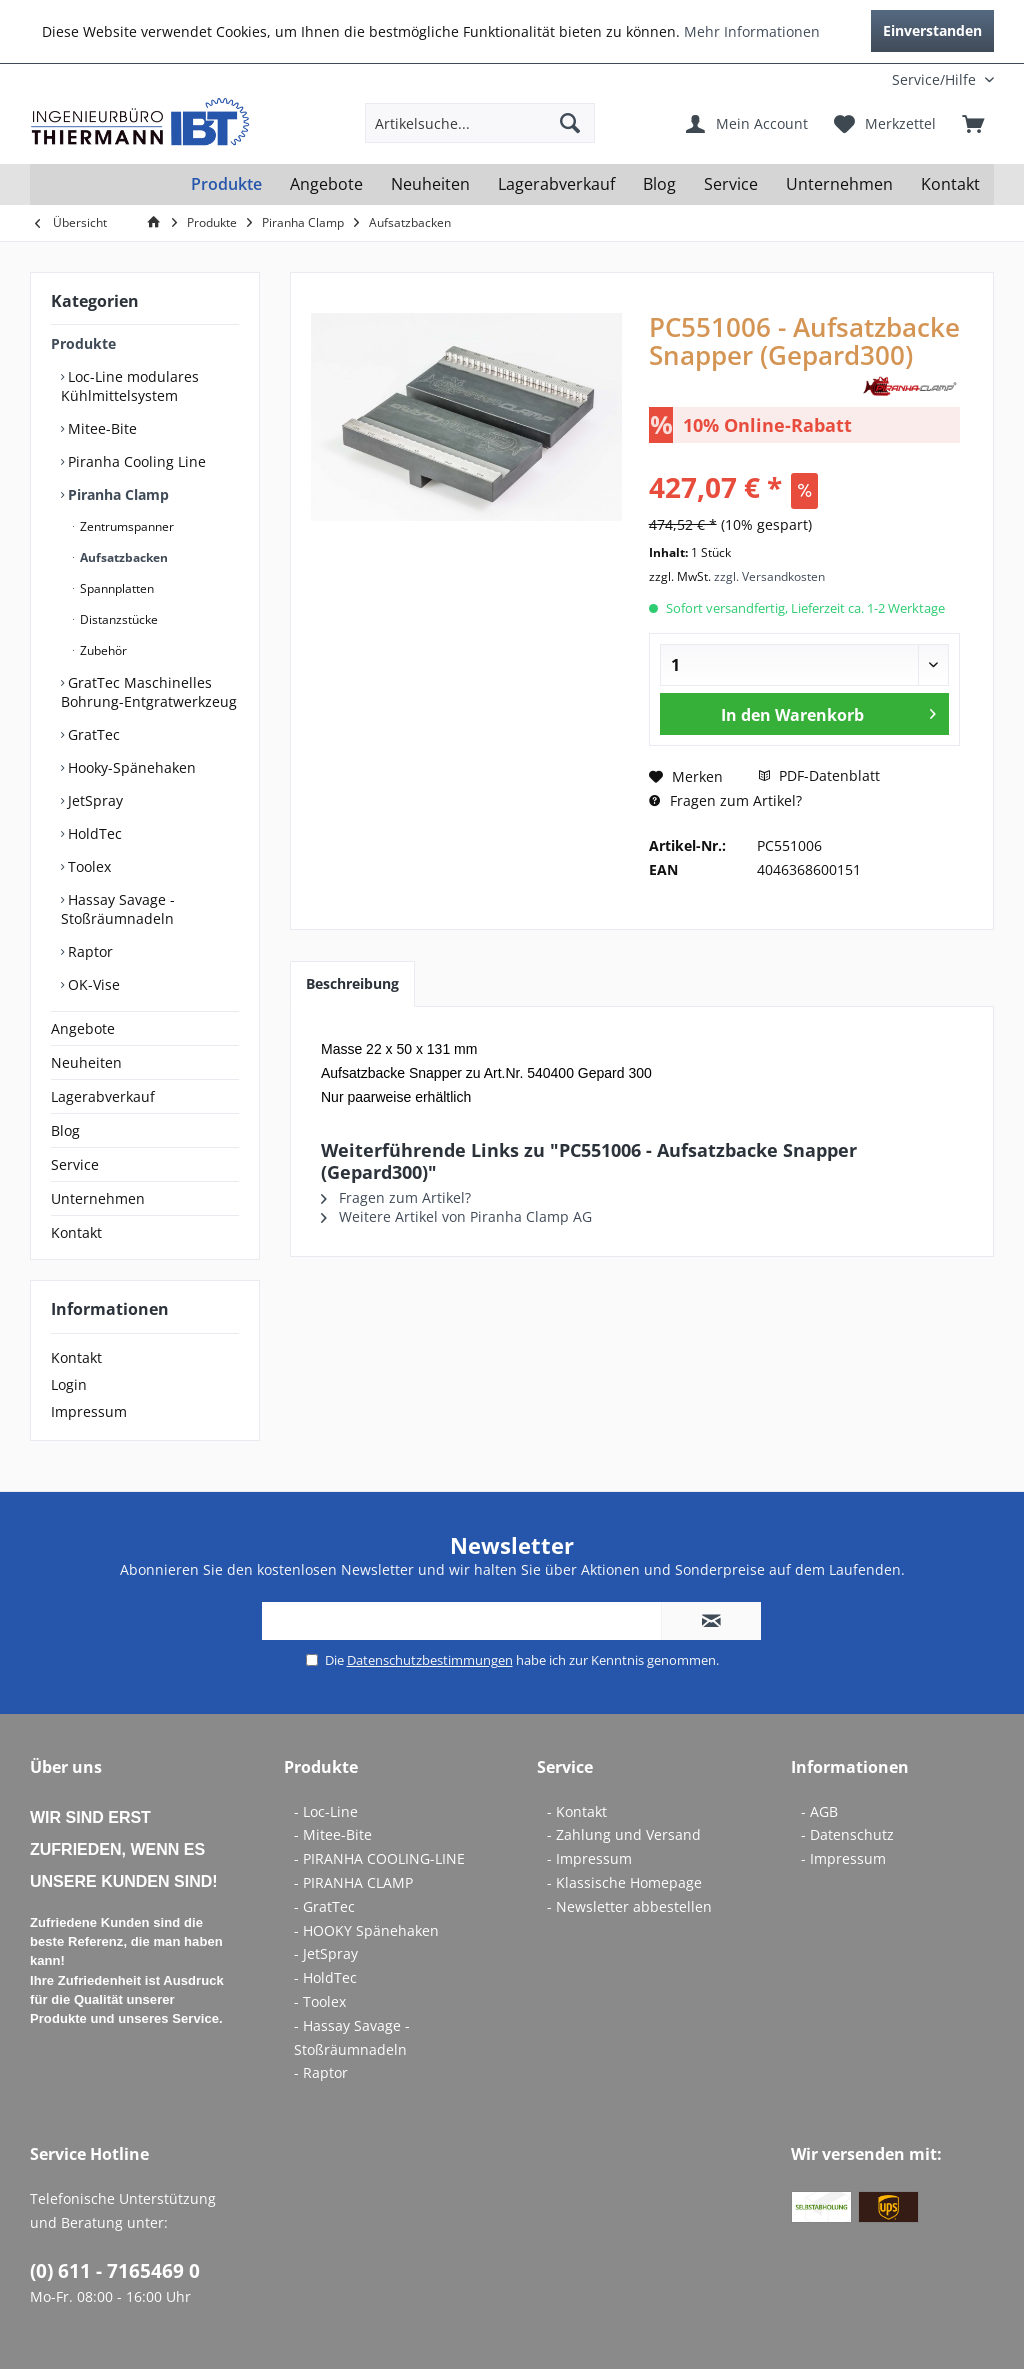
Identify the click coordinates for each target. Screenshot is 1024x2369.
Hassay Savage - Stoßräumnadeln (118, 909)
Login (69, 1384)
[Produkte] (226, 184)
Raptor (88, 951)
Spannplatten (115, 588)
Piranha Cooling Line (135, 461)
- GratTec (324, 1906)
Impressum (89, 1411)
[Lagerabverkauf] (556, 184)
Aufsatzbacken (122, 557)
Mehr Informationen (752, 31)
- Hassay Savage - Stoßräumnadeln (352, 2037)
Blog (65, 1130)
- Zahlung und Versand (624, 1834)
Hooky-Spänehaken (130, 767)
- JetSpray (326, 1953)
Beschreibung (352, 983)
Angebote (83, 1028)
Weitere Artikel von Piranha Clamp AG (456, 1216)
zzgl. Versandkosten (769, 576)
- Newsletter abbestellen (629, 1906)
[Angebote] (326, 184)
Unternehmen (98, 1198)
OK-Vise (92, 984)
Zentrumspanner (125, 526)
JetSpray (93, 800)
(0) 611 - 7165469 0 (115, 2271)
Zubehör (102, 650)
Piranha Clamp (116, 494)
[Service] (731, 184)
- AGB (819, 1811)
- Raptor (321, 2072)
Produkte (83, 343)
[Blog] (659, 184)
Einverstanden (932, 30)
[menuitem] (862, 79)
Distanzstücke (117, 619)
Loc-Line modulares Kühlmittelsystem (130, 386)
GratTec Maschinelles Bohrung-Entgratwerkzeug (149, 692)
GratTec (92, 734)
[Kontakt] (950, 184)
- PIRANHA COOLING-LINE (379, 1858)
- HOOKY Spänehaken (366, 1930)
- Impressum (589, 1858)
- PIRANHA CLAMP (353, 1882)
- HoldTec (325, 1977)
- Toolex (320, 2001)
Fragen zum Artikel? (725, 800)
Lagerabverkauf (103, 1096)
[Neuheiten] (430, 184)
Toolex (87, 866)
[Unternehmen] (839, 184)
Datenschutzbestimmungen (430, 1660)
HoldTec (93, 833)
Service (75, 1164)
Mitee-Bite (100, 428)
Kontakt (76, 1232)
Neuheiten (86, 1062)
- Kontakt (577, 1811)
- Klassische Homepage (624, 1882)
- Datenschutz (847, 1834)
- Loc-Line (326, 1811)
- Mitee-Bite (333, 1834)
